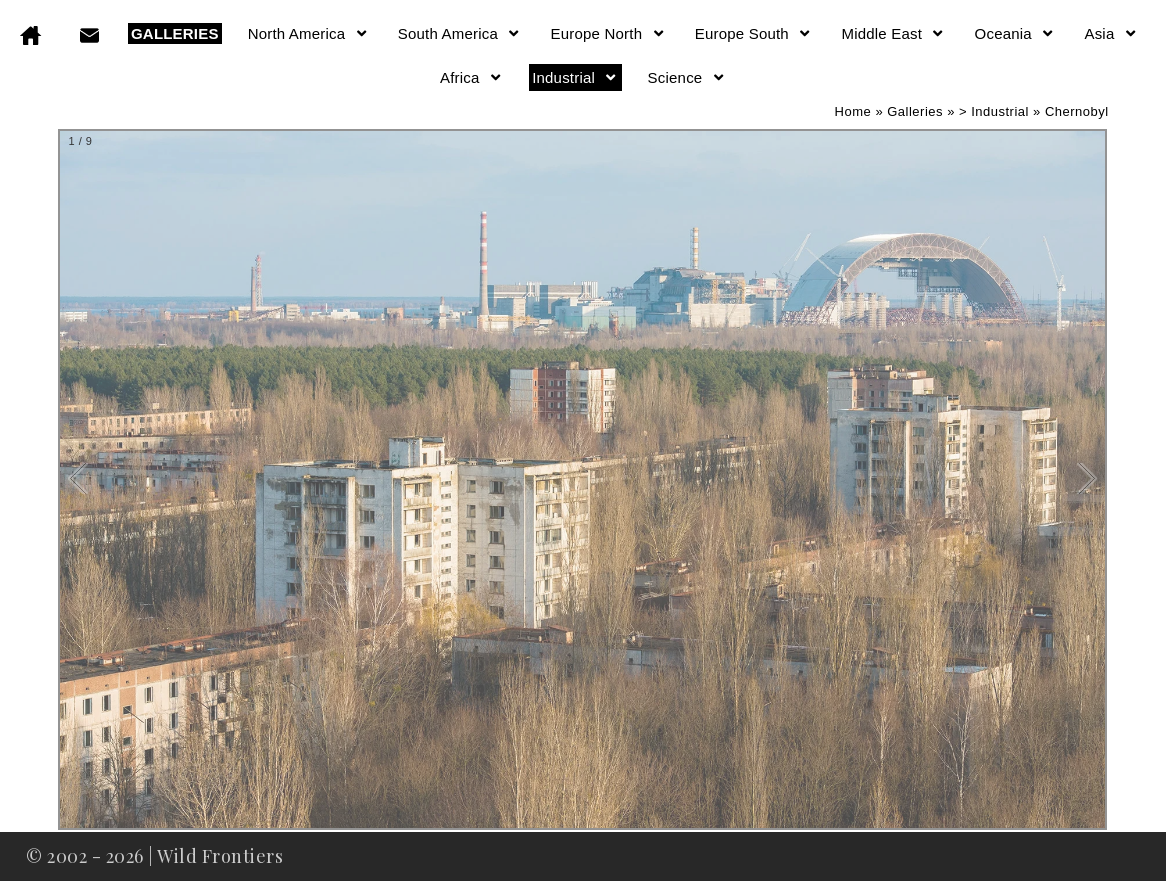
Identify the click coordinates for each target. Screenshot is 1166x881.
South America (460, 33)
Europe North (608, 33)
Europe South (754, 33)
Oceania (1015, 33)
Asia (1111, 33)
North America (308, 33)
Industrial (575, 77)
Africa (471, 77)
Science (687, 77)
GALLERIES (175, 33)
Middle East (893, 33)
